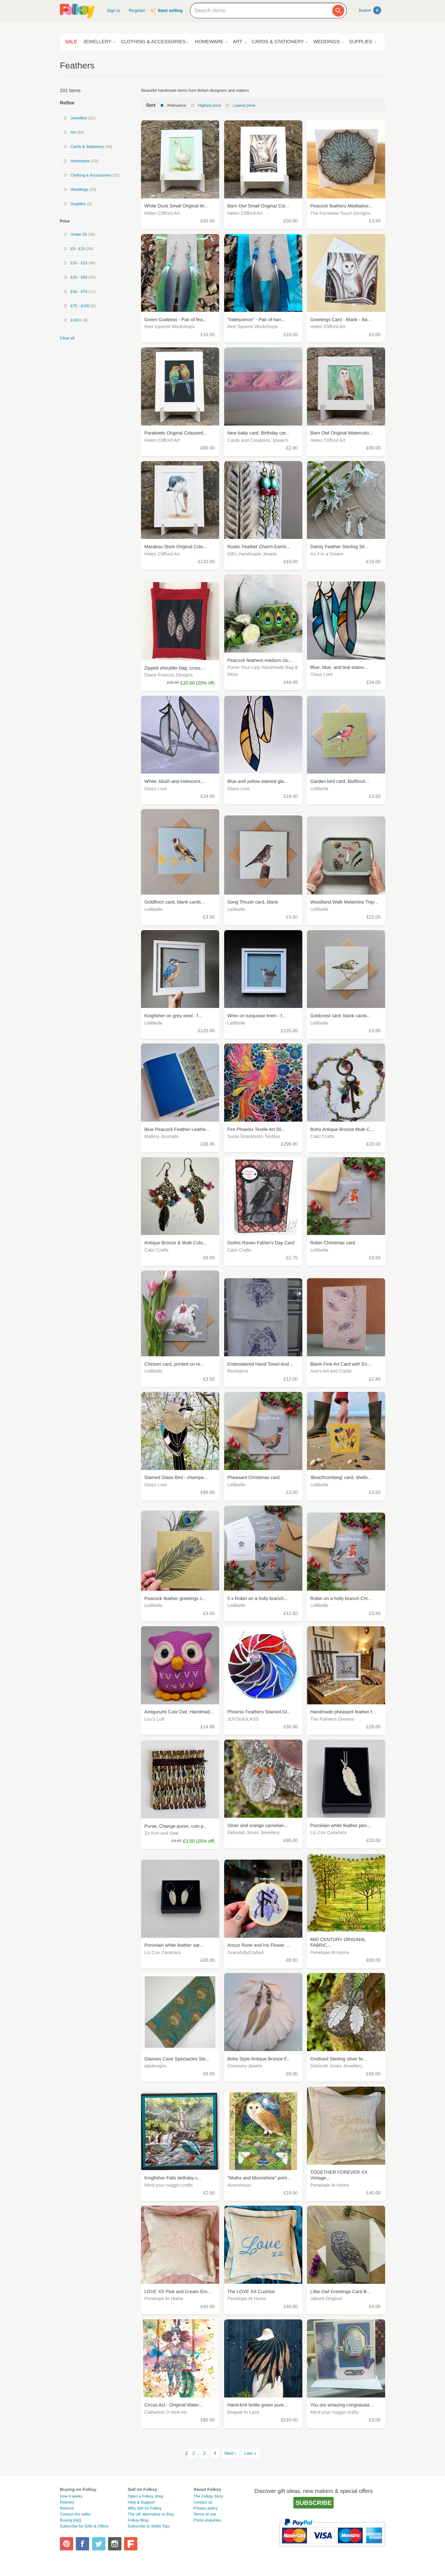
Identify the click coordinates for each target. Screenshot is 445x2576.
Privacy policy (205, 2508)
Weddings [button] (326, 42)
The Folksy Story (208, 2496)
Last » (250, 2453)
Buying (70, 2520)
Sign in (113, 10)
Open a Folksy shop (145, 2496)
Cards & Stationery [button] (278, 42)
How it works (71, 2496)
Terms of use (204, 2514)
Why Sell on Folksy (145, 2508)
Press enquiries (207, 2520)
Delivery (67, 2502)
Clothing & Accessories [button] (153, 42)
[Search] (338, 11)
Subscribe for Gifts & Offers (84, 2526)
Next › (230, 2453)
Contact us (202, 2502)
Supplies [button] (360, 42)
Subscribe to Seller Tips (149, 2526)
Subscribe (313, 2502)
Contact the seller (75, 2514)
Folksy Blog (138, 2520)
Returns (67, 2508)
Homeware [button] (209, 42)
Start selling (170, 10)
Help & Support (141, 2502)
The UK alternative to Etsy (151, 2514)
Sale (71, 42)
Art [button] (237, 42)
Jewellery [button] (97, 42)
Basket (370, 10)
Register (137, 10)
